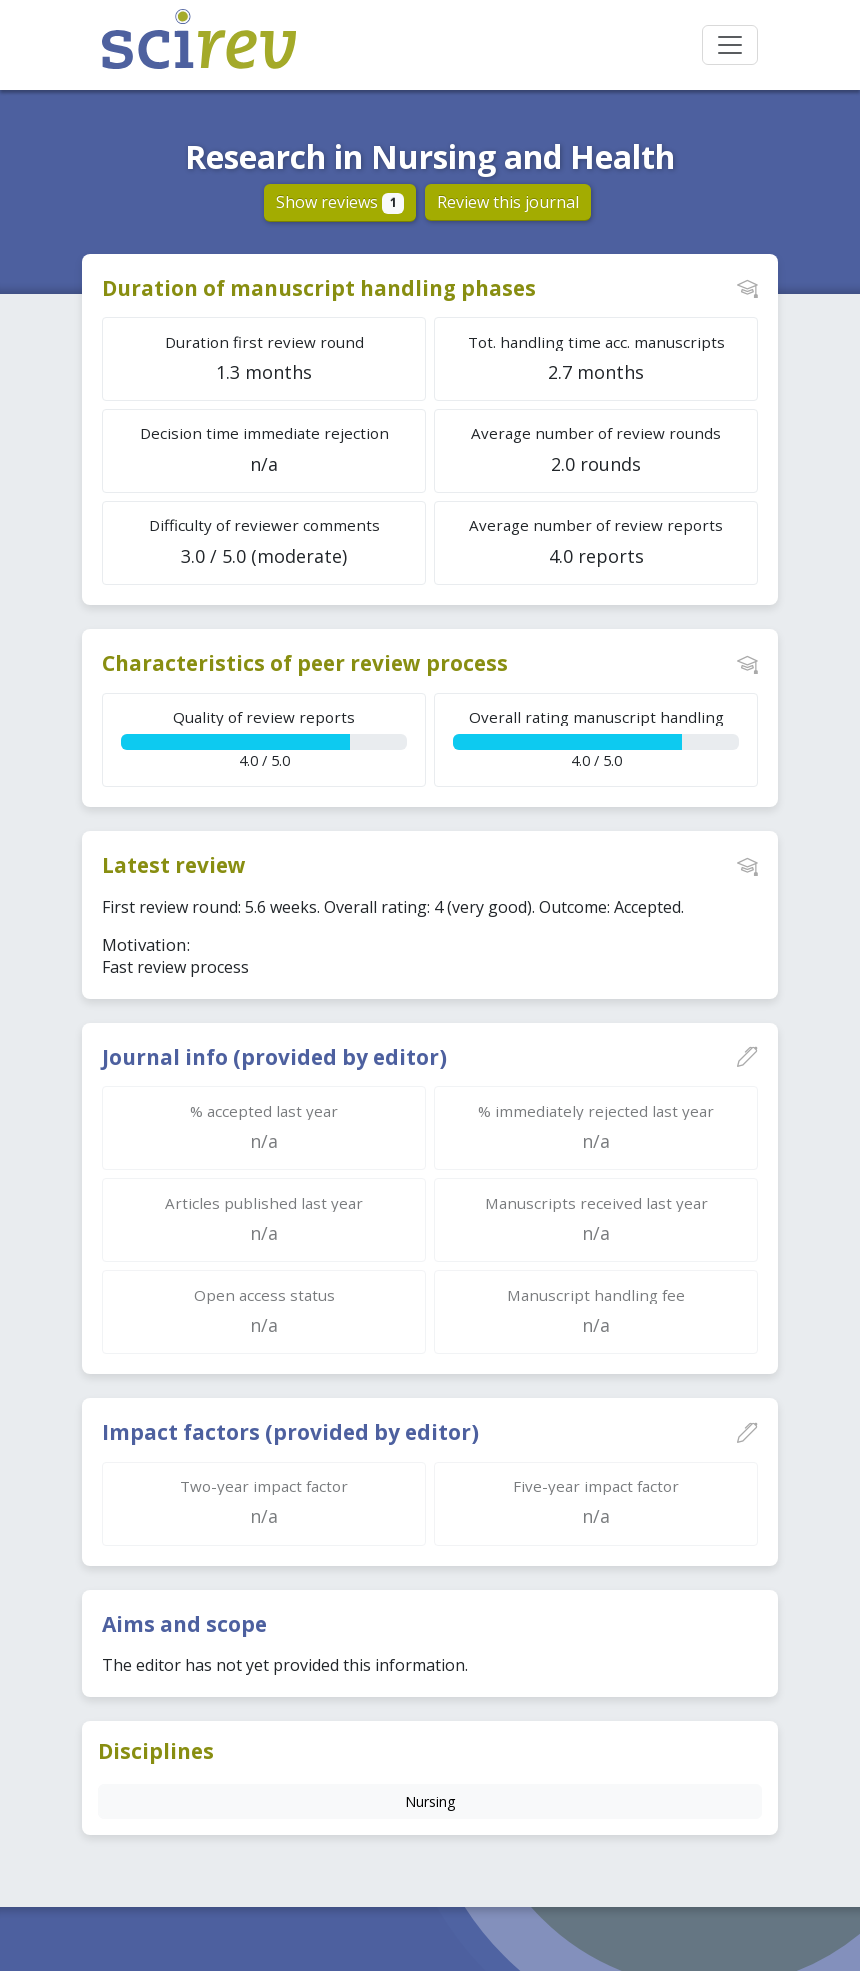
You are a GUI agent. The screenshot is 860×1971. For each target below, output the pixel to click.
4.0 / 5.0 (264, 738)
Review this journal (508, 202)
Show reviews (340, 202)
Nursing (430, 1801)
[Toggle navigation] (730, 45)
